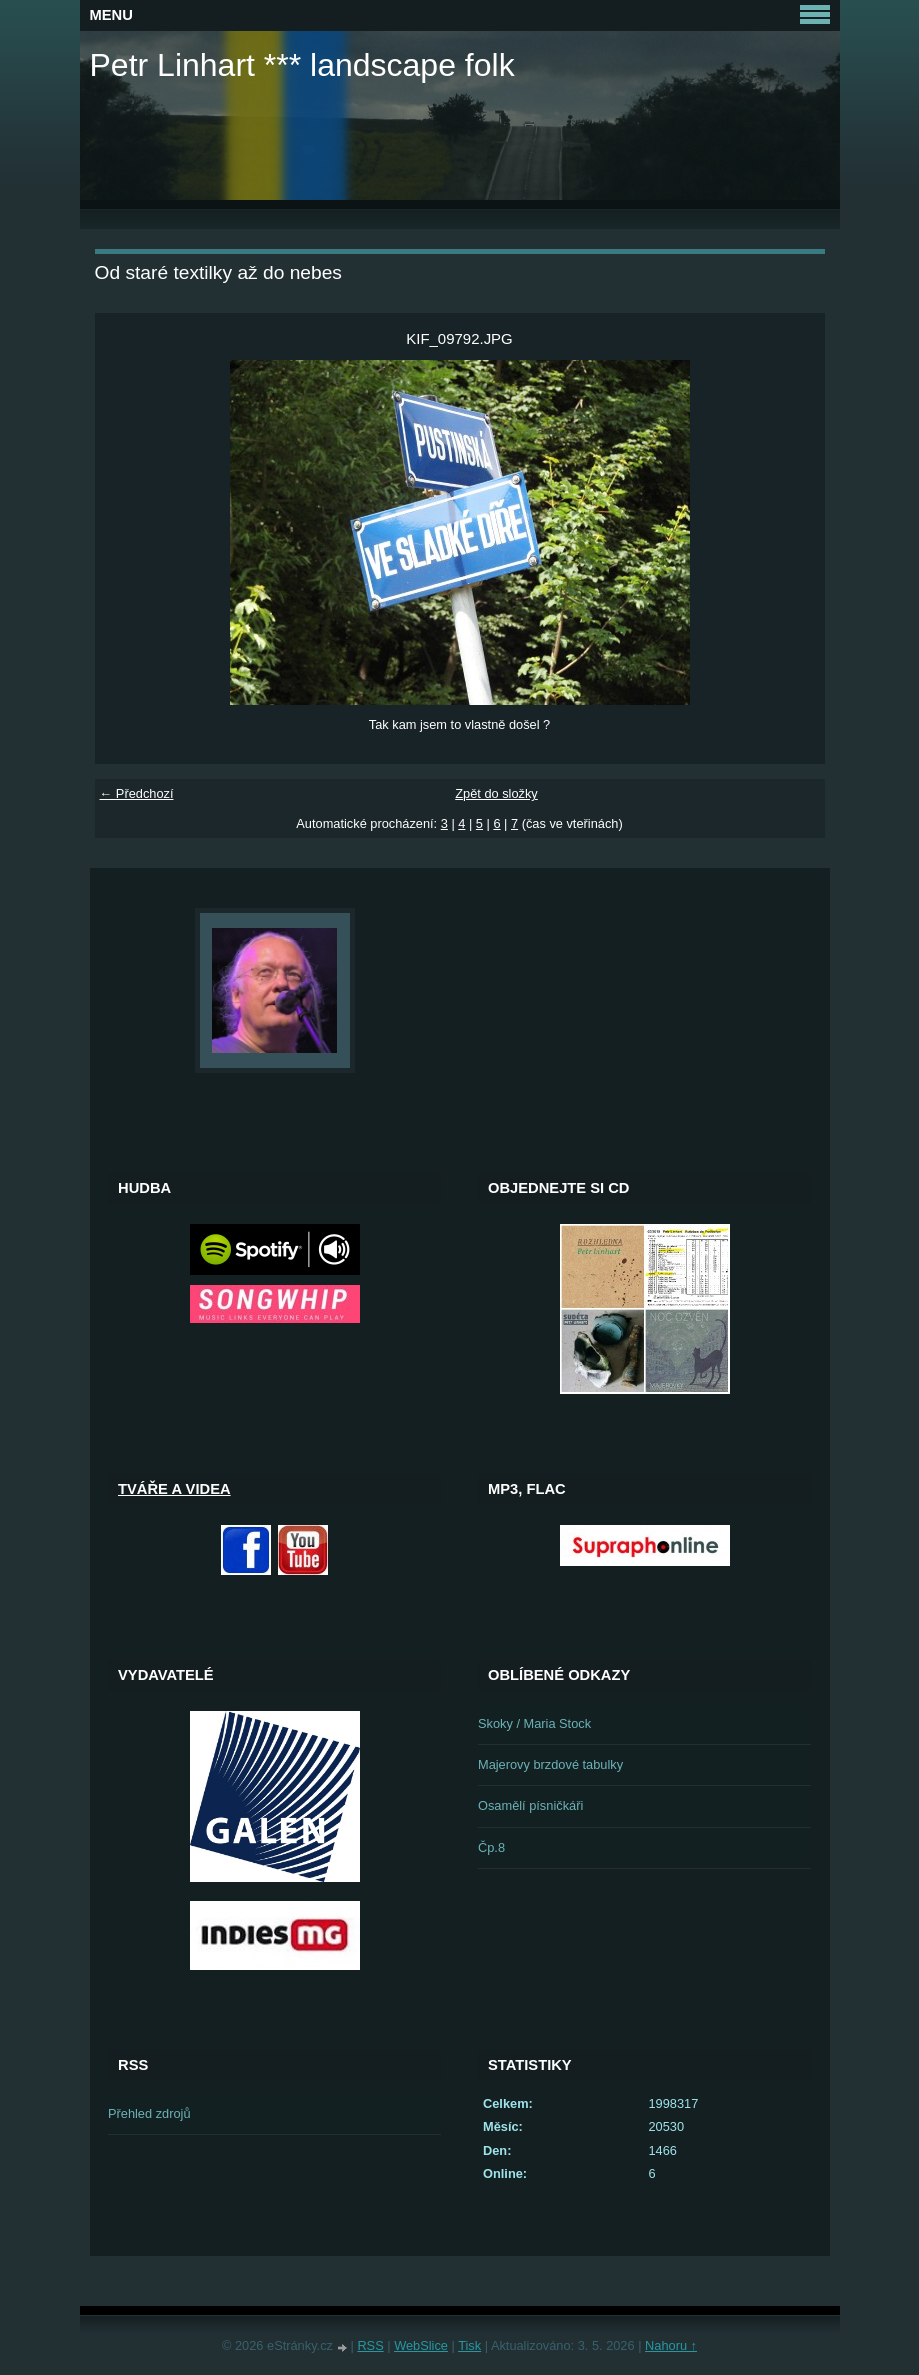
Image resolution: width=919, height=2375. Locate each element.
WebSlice (421, 2345)
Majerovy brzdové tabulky (550, 1764)
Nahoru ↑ (671, 2345)
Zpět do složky (496, 793)
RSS (370, 2345)
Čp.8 (491, 1847)
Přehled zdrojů (149, 2113)
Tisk (469, 2345)
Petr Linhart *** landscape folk (302, 65)
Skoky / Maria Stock (534, 1723)
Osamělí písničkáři (530, 1805)
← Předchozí (137, 793)
